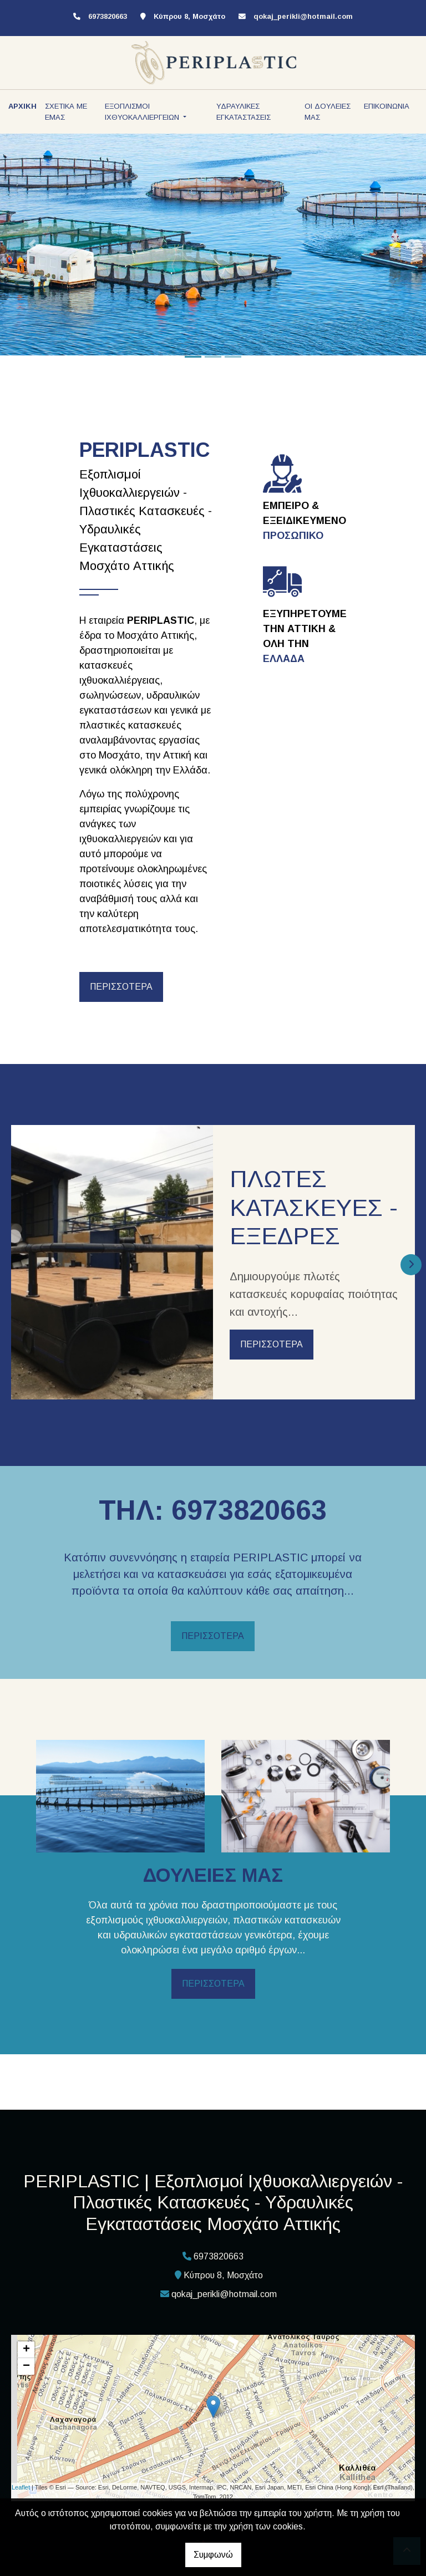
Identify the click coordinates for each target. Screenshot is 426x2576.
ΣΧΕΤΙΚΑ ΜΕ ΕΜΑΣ (66, 111)
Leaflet (21, 2487)
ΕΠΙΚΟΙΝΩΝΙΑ (386, 106)
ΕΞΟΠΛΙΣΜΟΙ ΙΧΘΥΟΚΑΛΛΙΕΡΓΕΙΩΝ (143, 111)
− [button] (26, 2366)
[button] (32, 244)
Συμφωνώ (213, 2554)
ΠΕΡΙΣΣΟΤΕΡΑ (121, 986)
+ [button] (26, 2349)
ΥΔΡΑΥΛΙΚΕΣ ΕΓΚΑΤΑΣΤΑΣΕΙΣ (243, 111)
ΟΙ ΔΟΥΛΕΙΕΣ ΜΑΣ (328, 111)
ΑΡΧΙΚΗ (22, 106)
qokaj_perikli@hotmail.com (303, 16)
